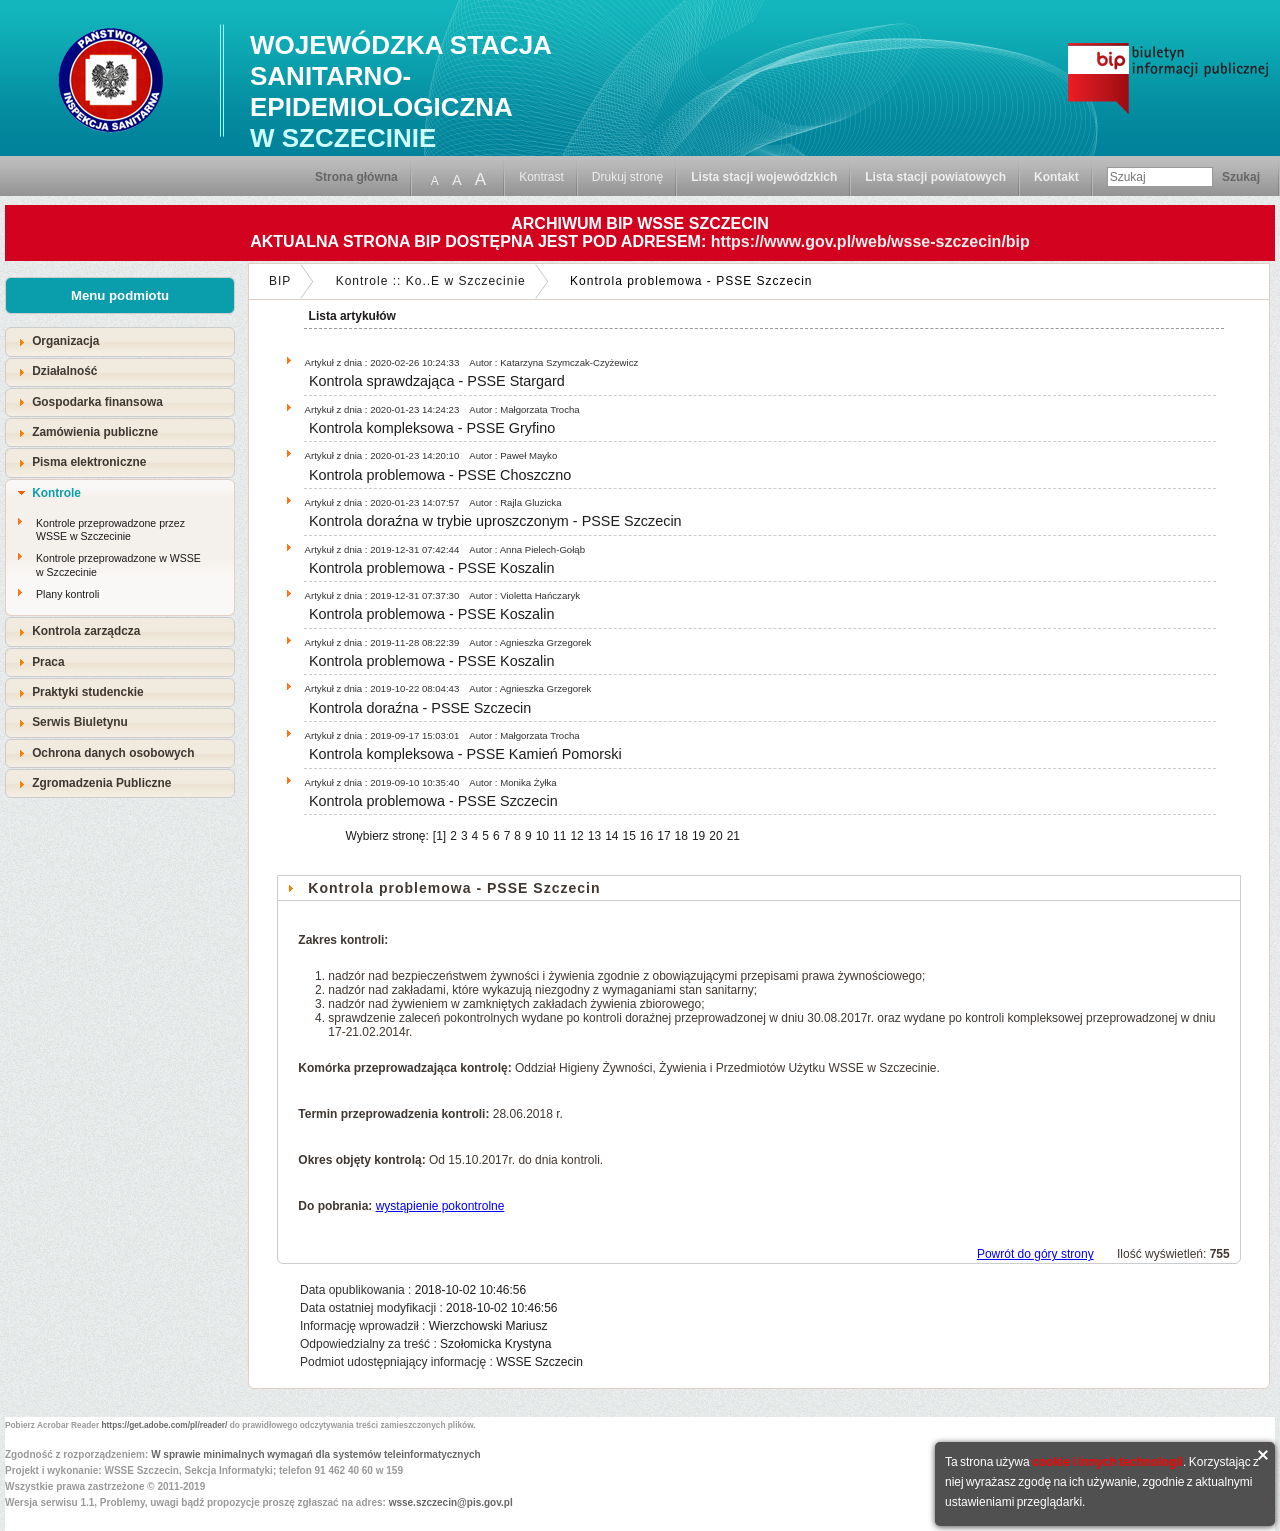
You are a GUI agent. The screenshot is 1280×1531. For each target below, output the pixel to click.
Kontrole (56, 493)
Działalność (64, 371)
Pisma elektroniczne (89, 462)
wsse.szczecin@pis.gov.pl (451, 1502)
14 (611, 836)
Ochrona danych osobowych (113, 753)
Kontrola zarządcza (86, 631)
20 (715, 836)
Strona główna (356, 177)
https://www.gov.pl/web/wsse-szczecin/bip (870, 241)
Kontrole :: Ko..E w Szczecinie (431, 281)
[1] (439, 836)
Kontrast (541, 177)
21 (733, 836)
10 (542, 836)
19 (698, 836)
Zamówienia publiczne (95, 432)
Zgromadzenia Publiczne (101, 783)
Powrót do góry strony (1035, 1254)
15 (628, 836)
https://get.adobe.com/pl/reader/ (165, 1425)
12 (576, 836)
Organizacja (65, 341)
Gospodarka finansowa (97, 402)
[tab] (120, 341)
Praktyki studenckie (88, 692)
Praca (48, 662)
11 (559, 836)
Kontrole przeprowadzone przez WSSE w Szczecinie (110, 530)
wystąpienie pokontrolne (440, 1206)
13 (594, 836)
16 (646, 836)
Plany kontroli (67, 594)
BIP (280, 281)
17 (663, 836)
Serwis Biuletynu (80, 722)
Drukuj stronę (627, 177)
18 (681, 836)
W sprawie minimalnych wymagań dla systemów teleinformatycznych (316, 1454)
